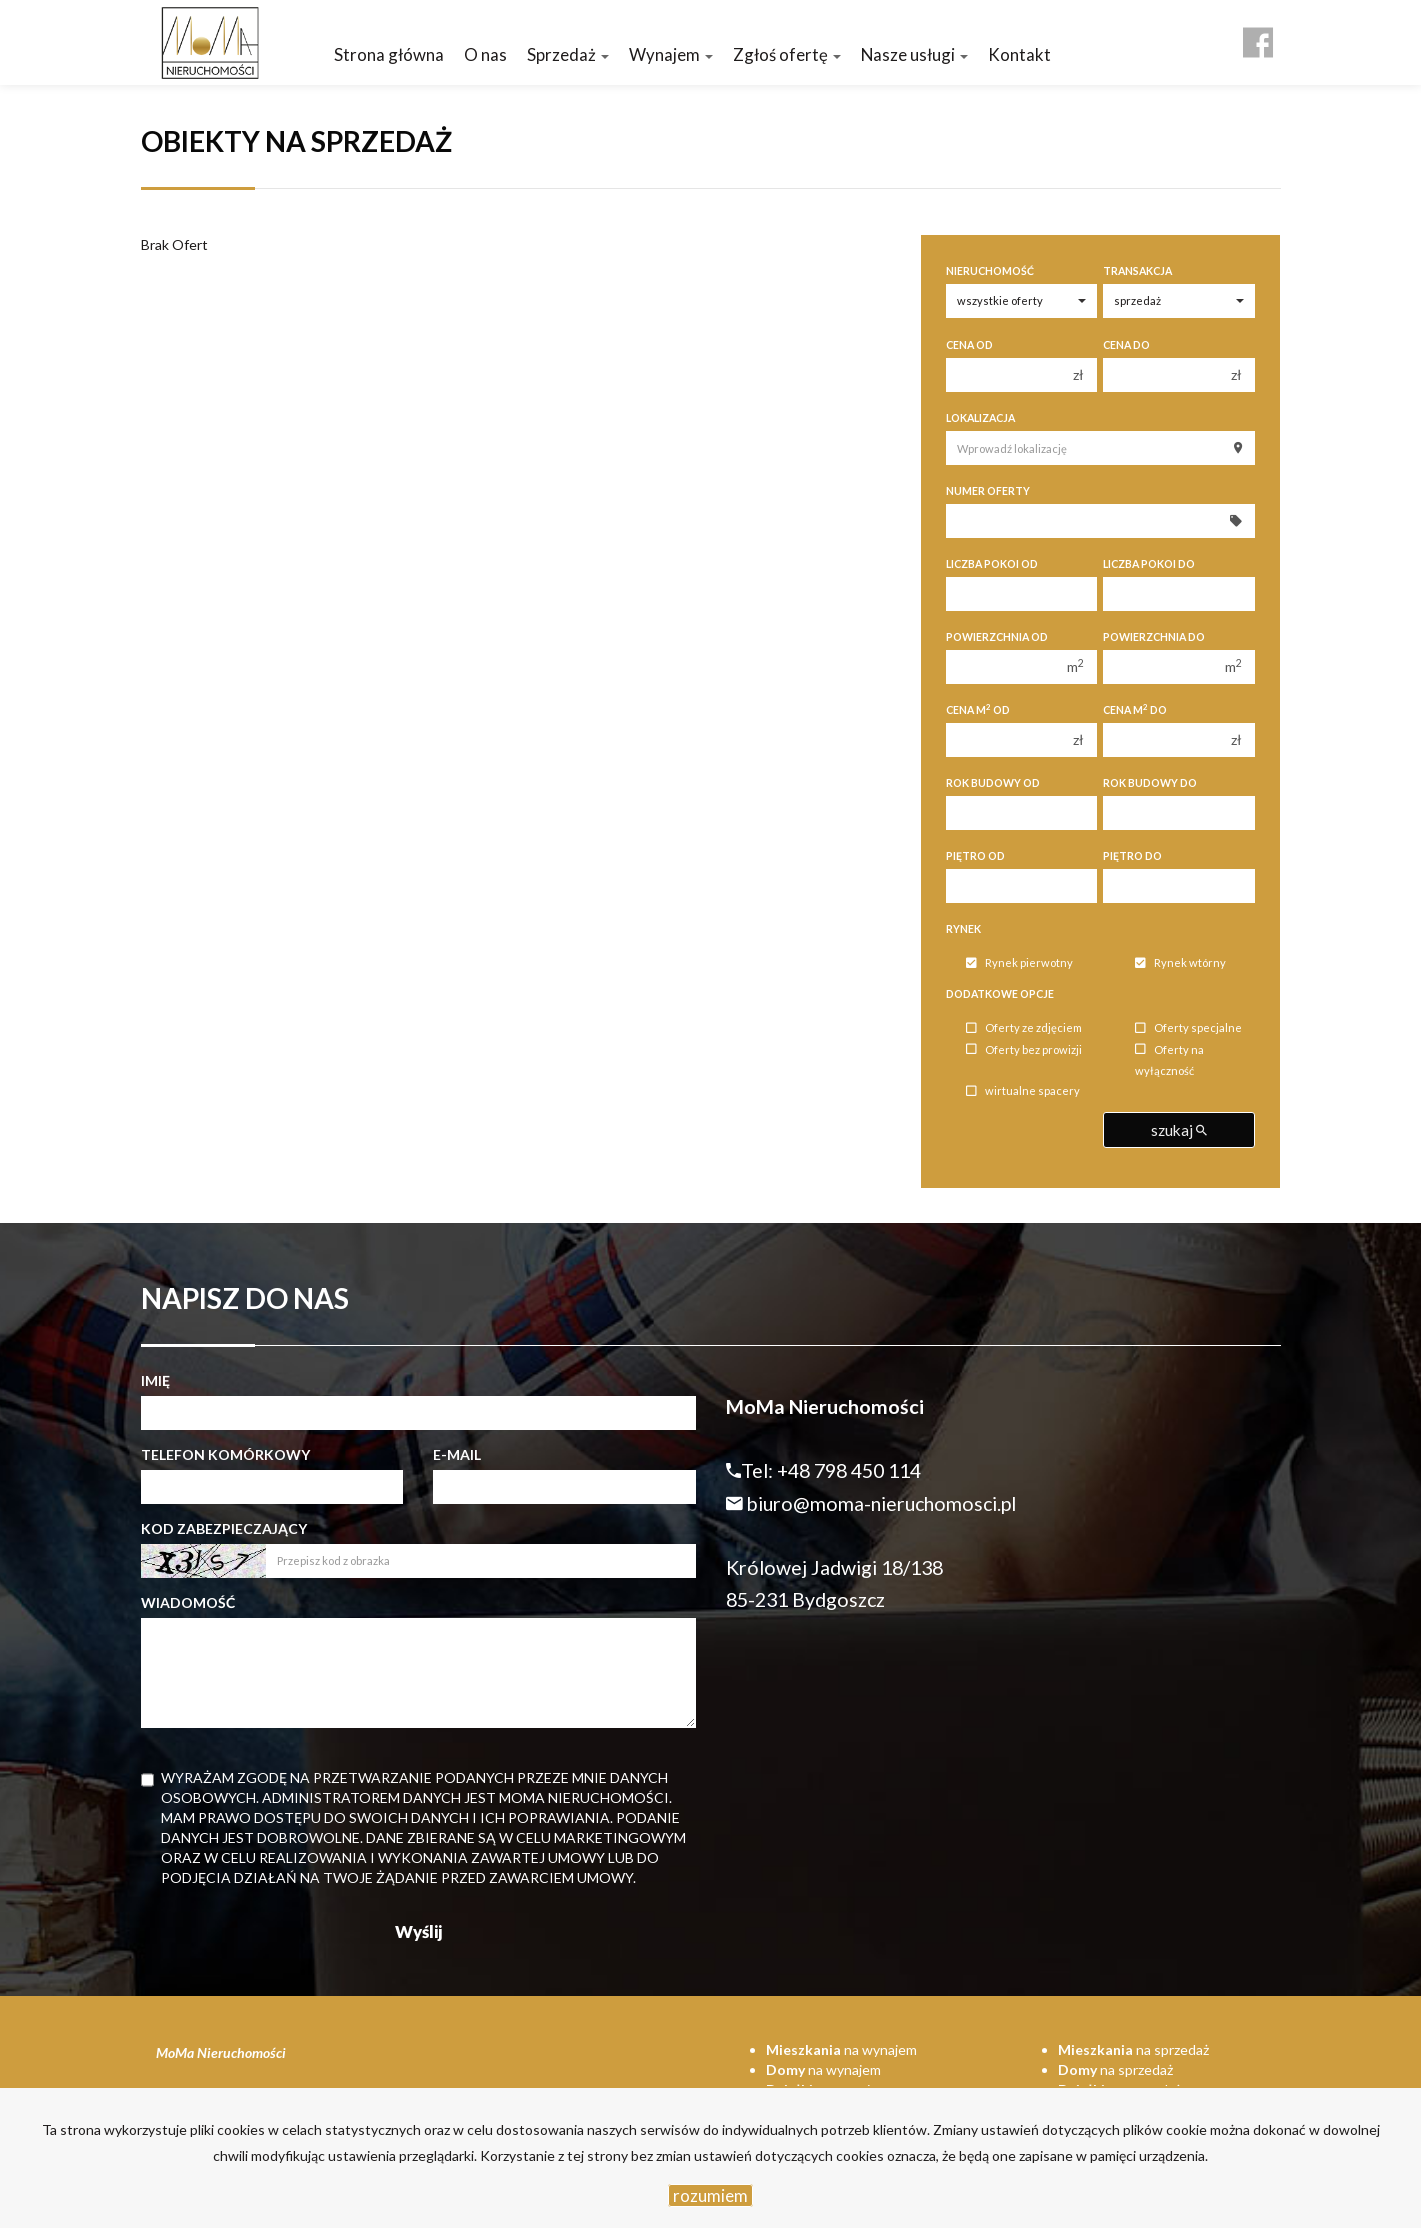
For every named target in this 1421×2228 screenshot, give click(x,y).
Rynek (963, 929)
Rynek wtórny (1180, 963)
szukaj (1179, 1130)
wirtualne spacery (1023, 1091)
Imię (155, 1380)
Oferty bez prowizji (1024, 1049)
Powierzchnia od (997, 637)
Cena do (1126, 345)
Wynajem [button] (671, 54)
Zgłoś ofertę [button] (787, 54)
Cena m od (978, 709)
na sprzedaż (1133, 2049)
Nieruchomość (990, 271)
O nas (485, 54)
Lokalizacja (980, 418)
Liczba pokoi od (992, 564)
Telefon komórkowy (225, 1454)
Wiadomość (188, 1602)
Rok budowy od (993, 783)
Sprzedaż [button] (568, 54)
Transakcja (1137, 271)
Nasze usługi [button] (914, 54)
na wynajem (841, 2049)
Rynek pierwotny (1019, 963)
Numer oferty (988, 491)
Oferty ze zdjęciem (1024, 1028)
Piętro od (975, 856)
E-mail (457, 1454)
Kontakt (1019, 54)
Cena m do (1135, 709)
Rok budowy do (1150, 783)
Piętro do (1132, 856)
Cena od (969, 345)
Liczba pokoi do (1149, 564)
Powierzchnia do (1154, 637)
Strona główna (389, 54)
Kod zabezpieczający (224, 1528)
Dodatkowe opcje (1000, 994)
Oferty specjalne (1188, 1028)
